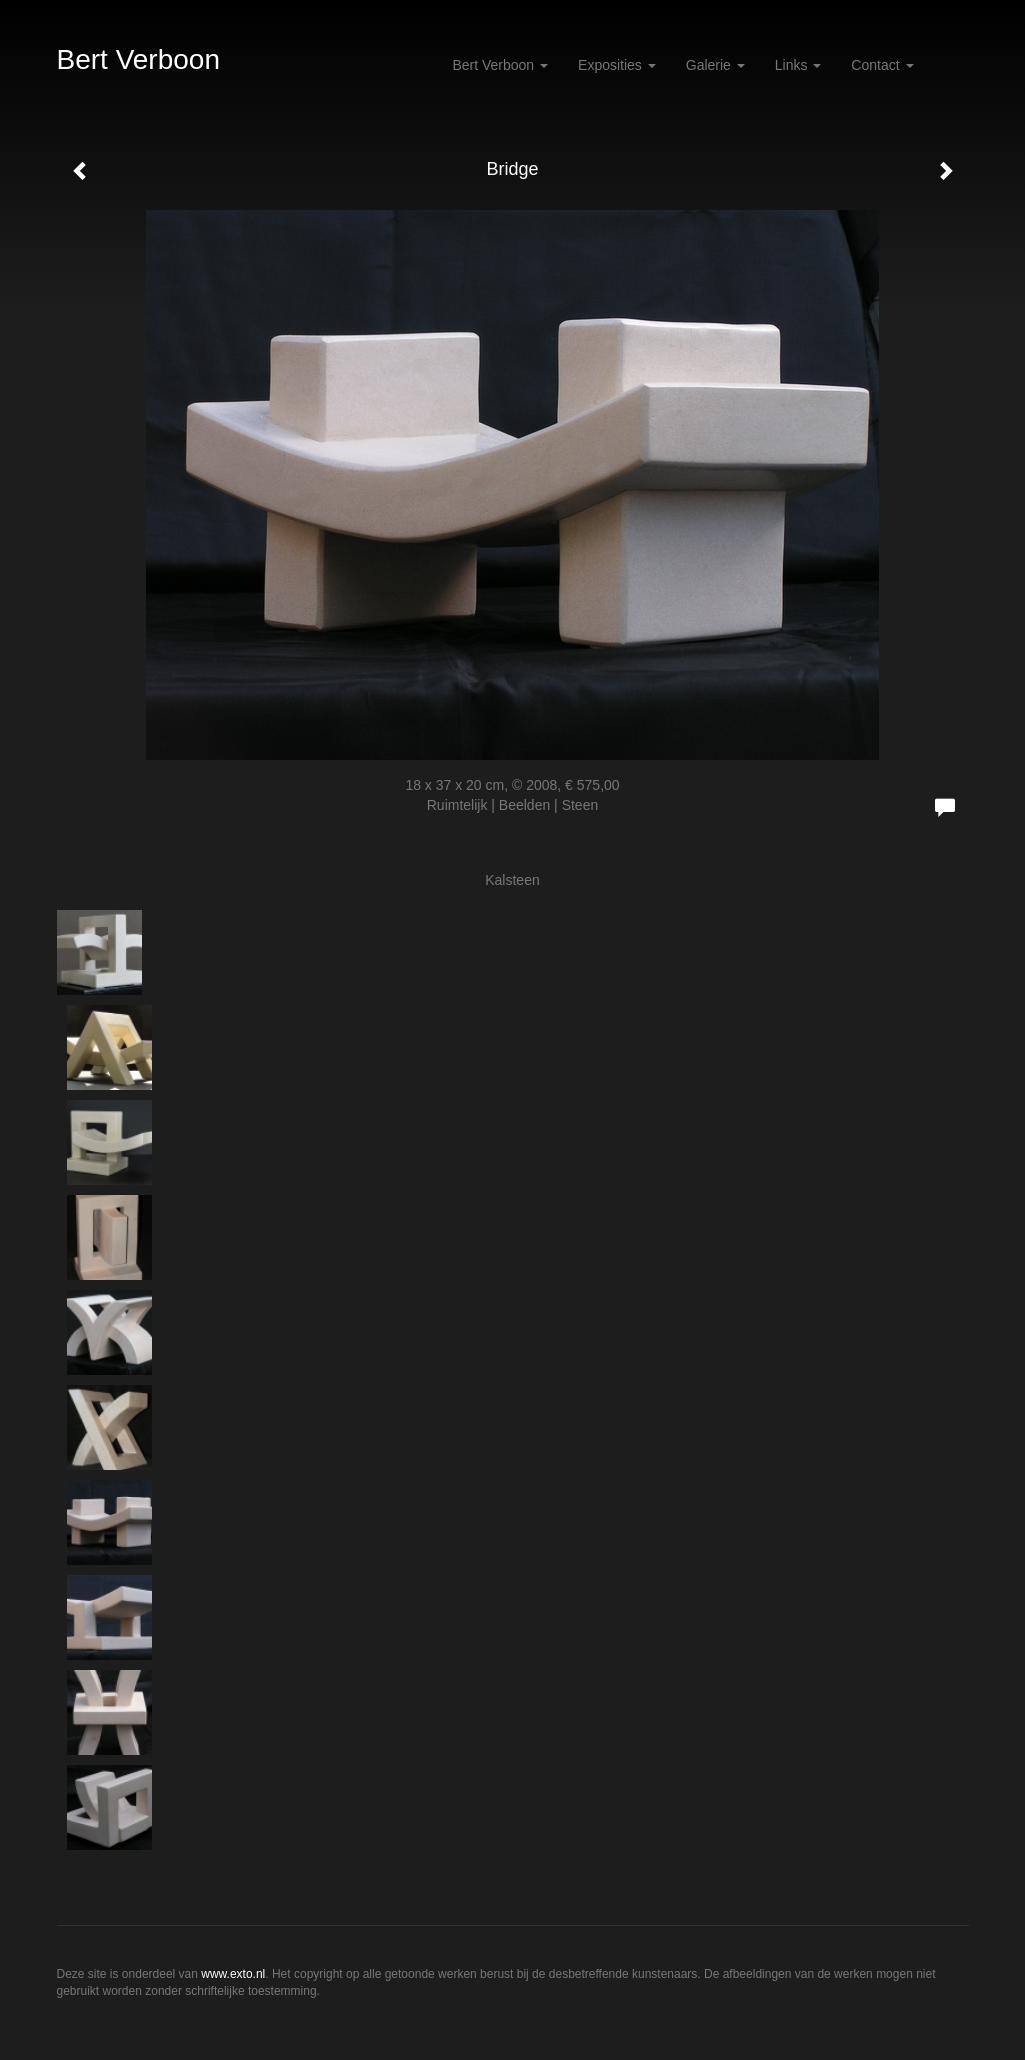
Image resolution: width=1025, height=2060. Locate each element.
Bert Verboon (138, 59)
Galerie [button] (715, 65)
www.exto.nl (233, 1974)
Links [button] (798, 65)
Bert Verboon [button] (500, 65)
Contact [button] (882, 65)
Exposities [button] (617, 65)
